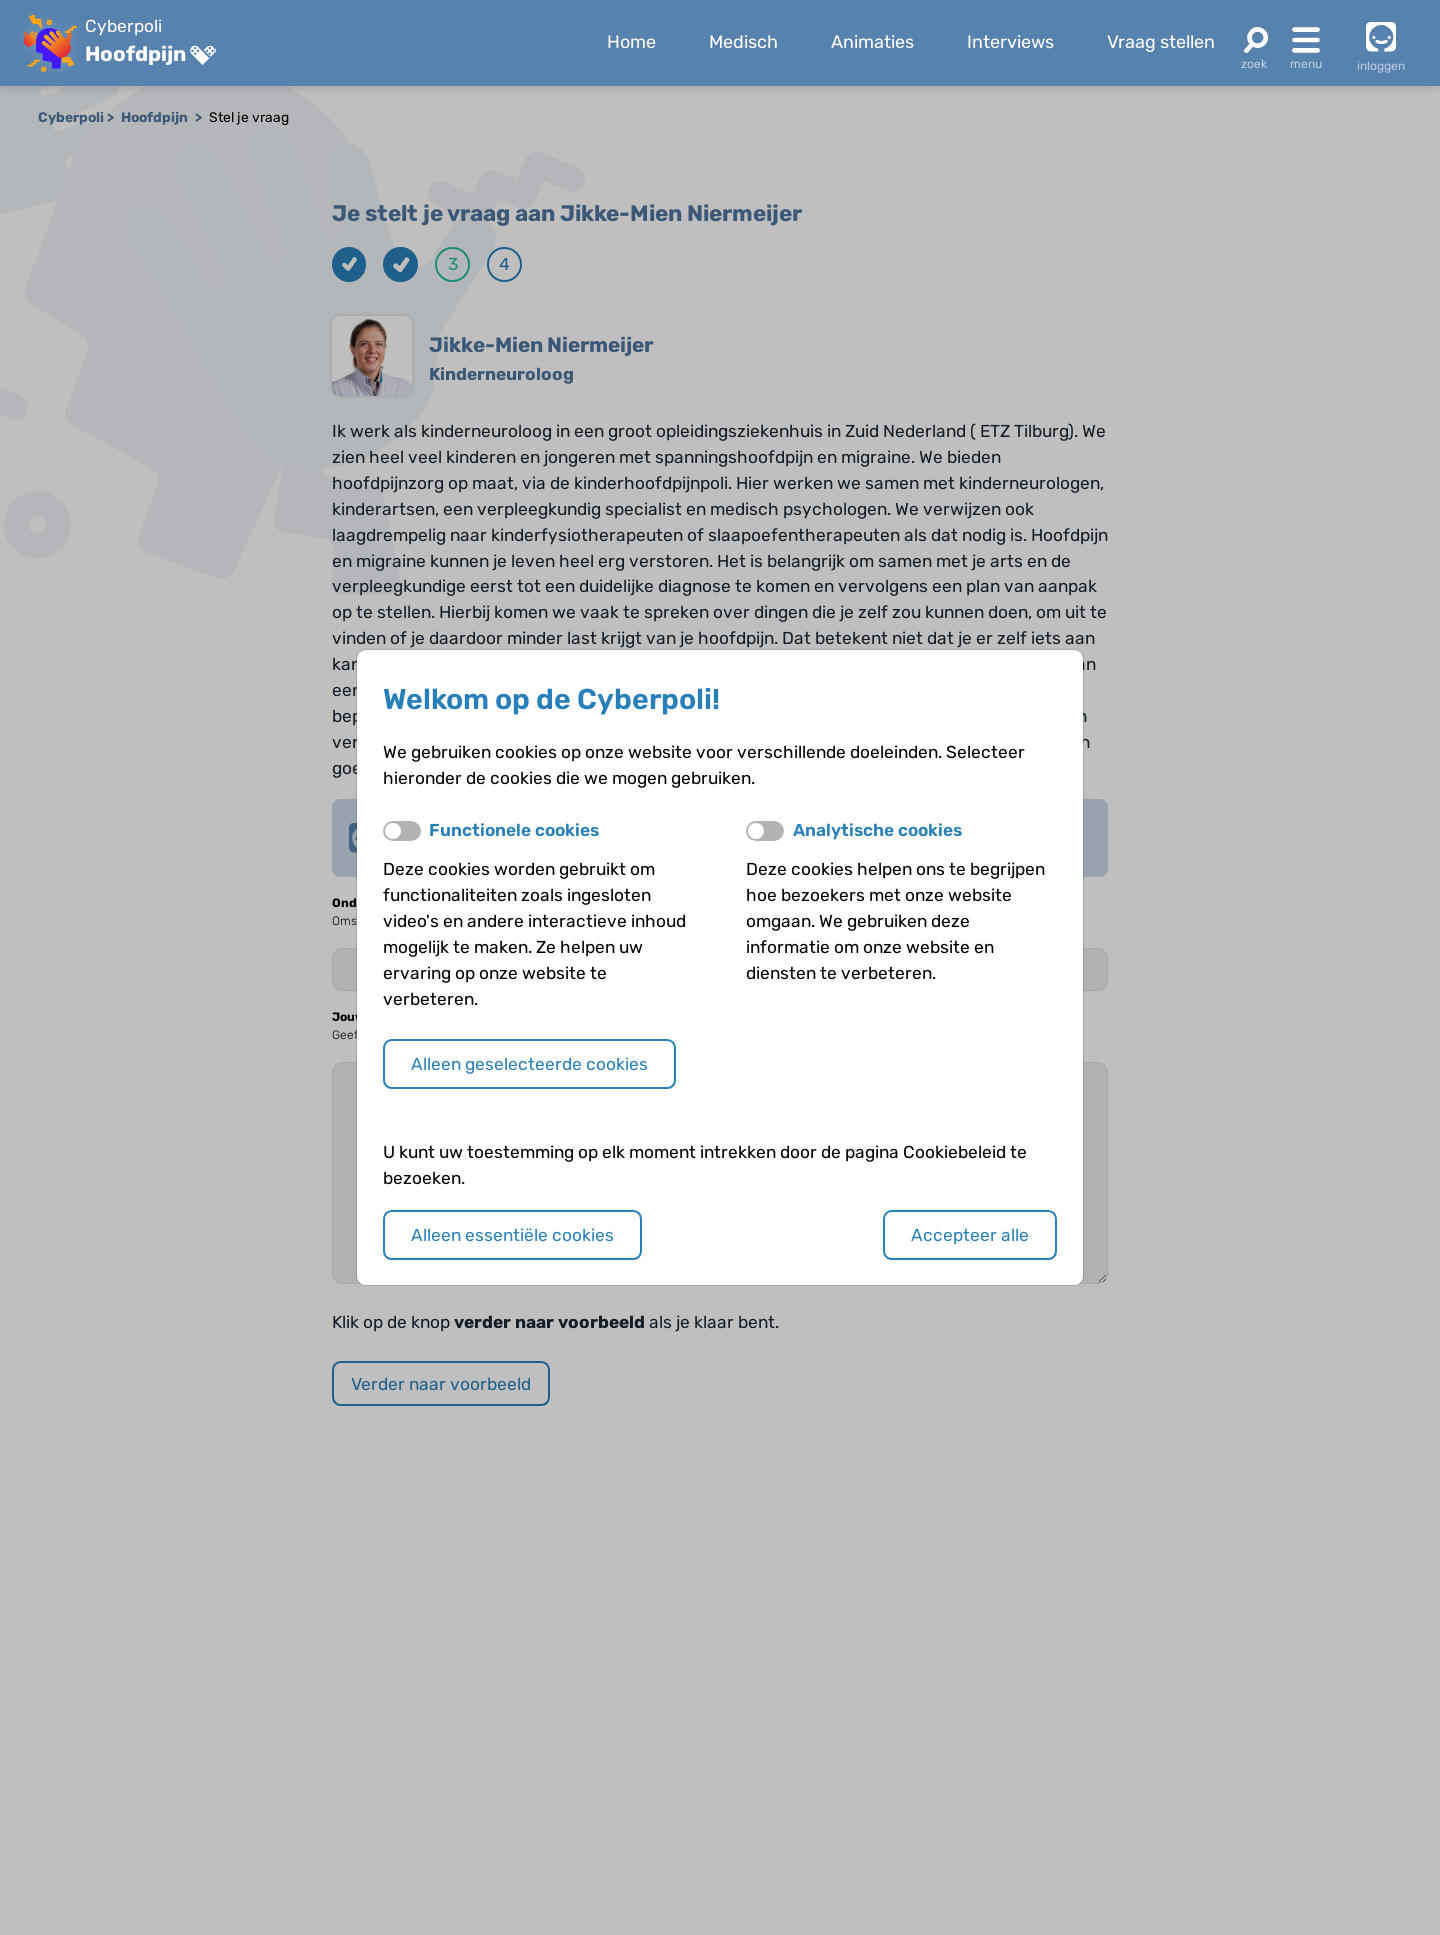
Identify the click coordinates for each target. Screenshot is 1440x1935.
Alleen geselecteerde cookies (529, 1064)
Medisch (743, 42)
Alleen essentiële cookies (512, 1235)
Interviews (1010, 42)
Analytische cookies (877, 830)
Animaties (872, 42)
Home (631, 42)
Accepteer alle (970, 1235)
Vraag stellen (1161, 42)
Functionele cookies (514, 830)
